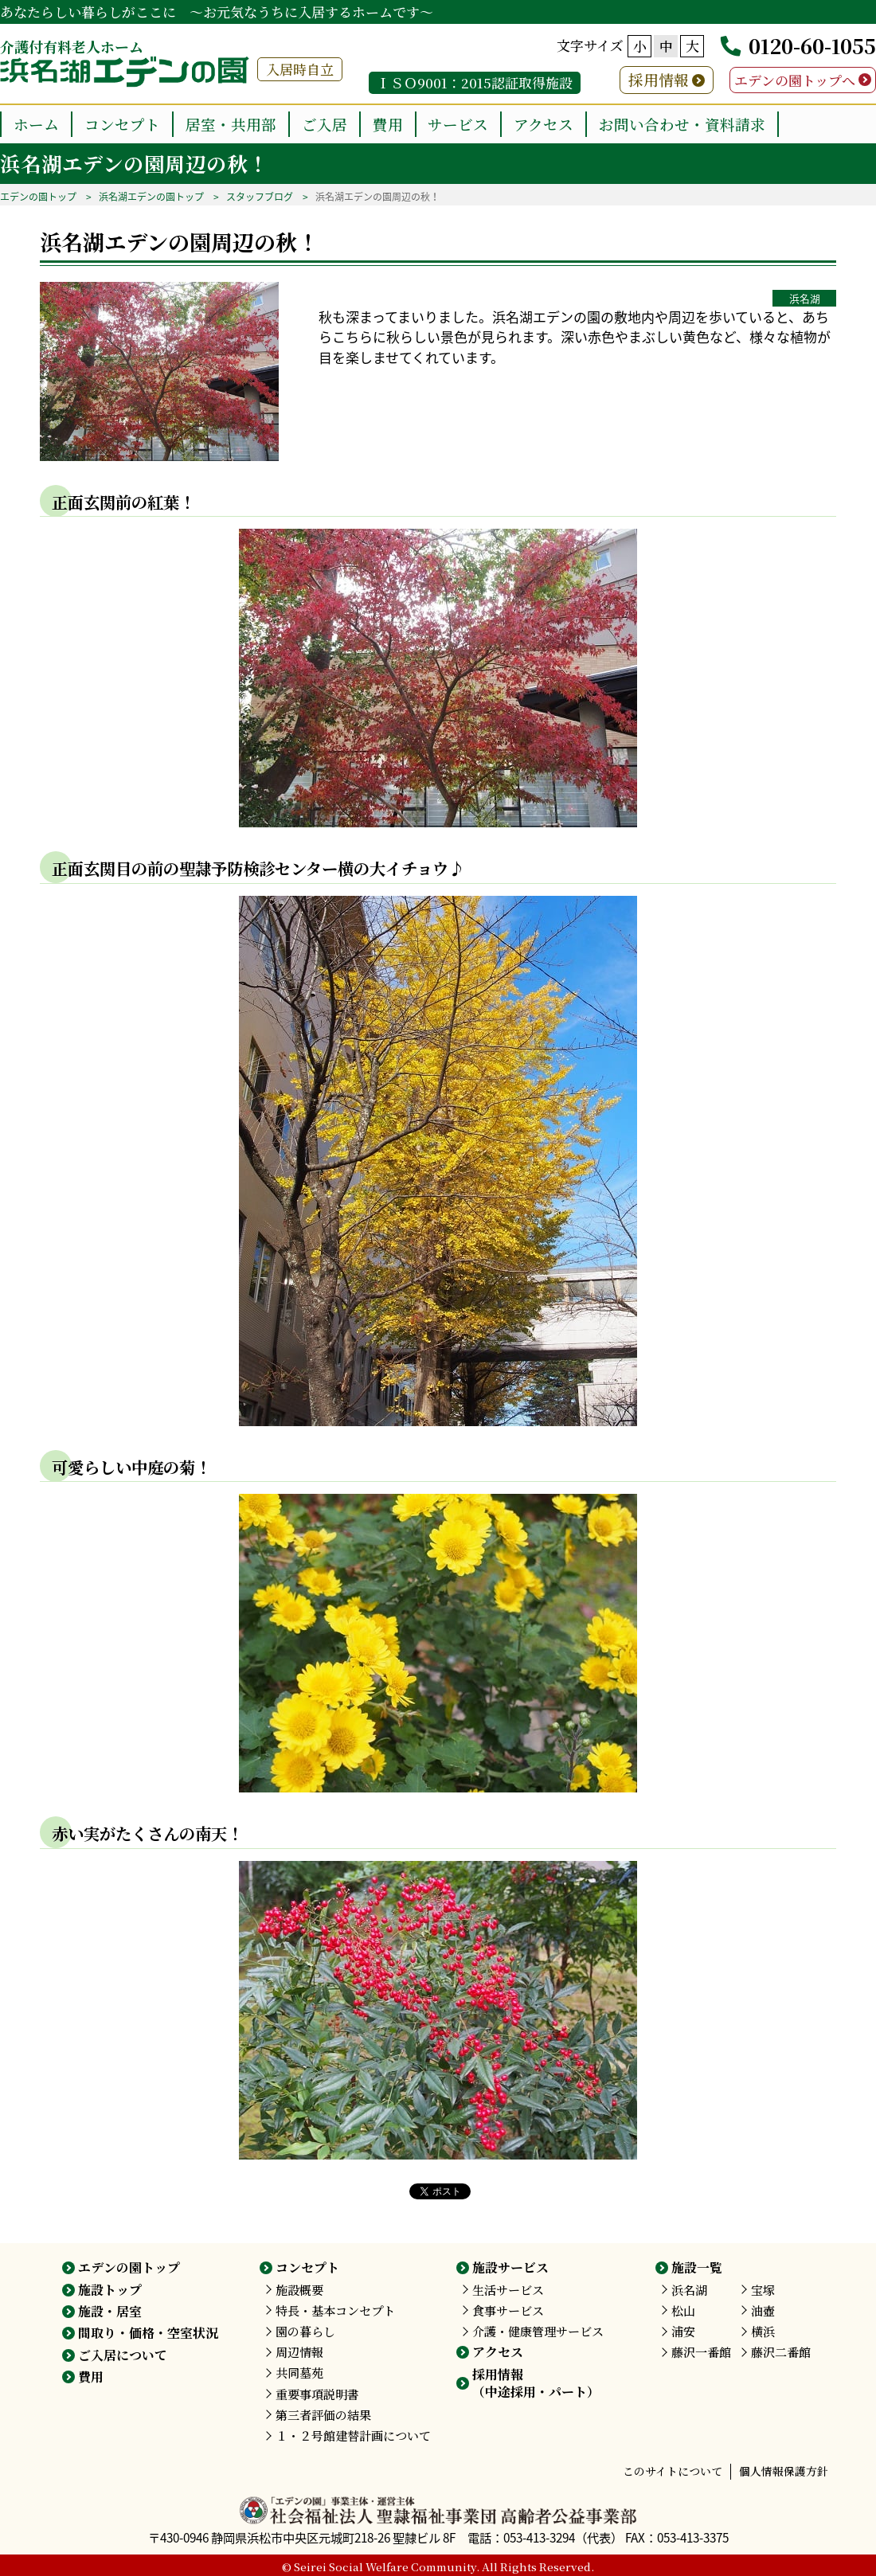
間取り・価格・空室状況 (148, 2333)
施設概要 (299, 2289)
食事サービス (508, 2310)
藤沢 (701, 2351)
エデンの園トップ (38, 197)
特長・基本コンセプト (335, 2310)
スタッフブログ (259, 197)
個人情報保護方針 (783, 2471)
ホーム (36, 124)
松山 (683, 2310)
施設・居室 (110, 2311)
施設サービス (510, 2267)
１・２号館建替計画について (353, 2435)
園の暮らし (305, 2331)
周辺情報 (299, 2351)
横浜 (763, 2331)
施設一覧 (696, 2267)
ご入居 (324, 124)
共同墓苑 (299, 2372)
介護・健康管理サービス (538, 2331)
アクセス (543, 124)
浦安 (683, 2331)
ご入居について (122, 2355)
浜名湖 (804, 298)
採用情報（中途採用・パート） (536, 2383)
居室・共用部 (231, 124)
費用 (388, 124)
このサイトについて (672, 2471)
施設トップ (110, 2290)
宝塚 (763, 2289)
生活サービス (508, 2289)
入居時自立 (300, 69)
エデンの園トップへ (794, 80)
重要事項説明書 (317, 2394)
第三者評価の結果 (323, 2414)
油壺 (763, 2310)
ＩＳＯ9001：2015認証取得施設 (475, 82)
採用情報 (658, 79)
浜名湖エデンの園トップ (151, 197)
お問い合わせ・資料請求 (682, 124)
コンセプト (122, 124)
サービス (458, 124)
